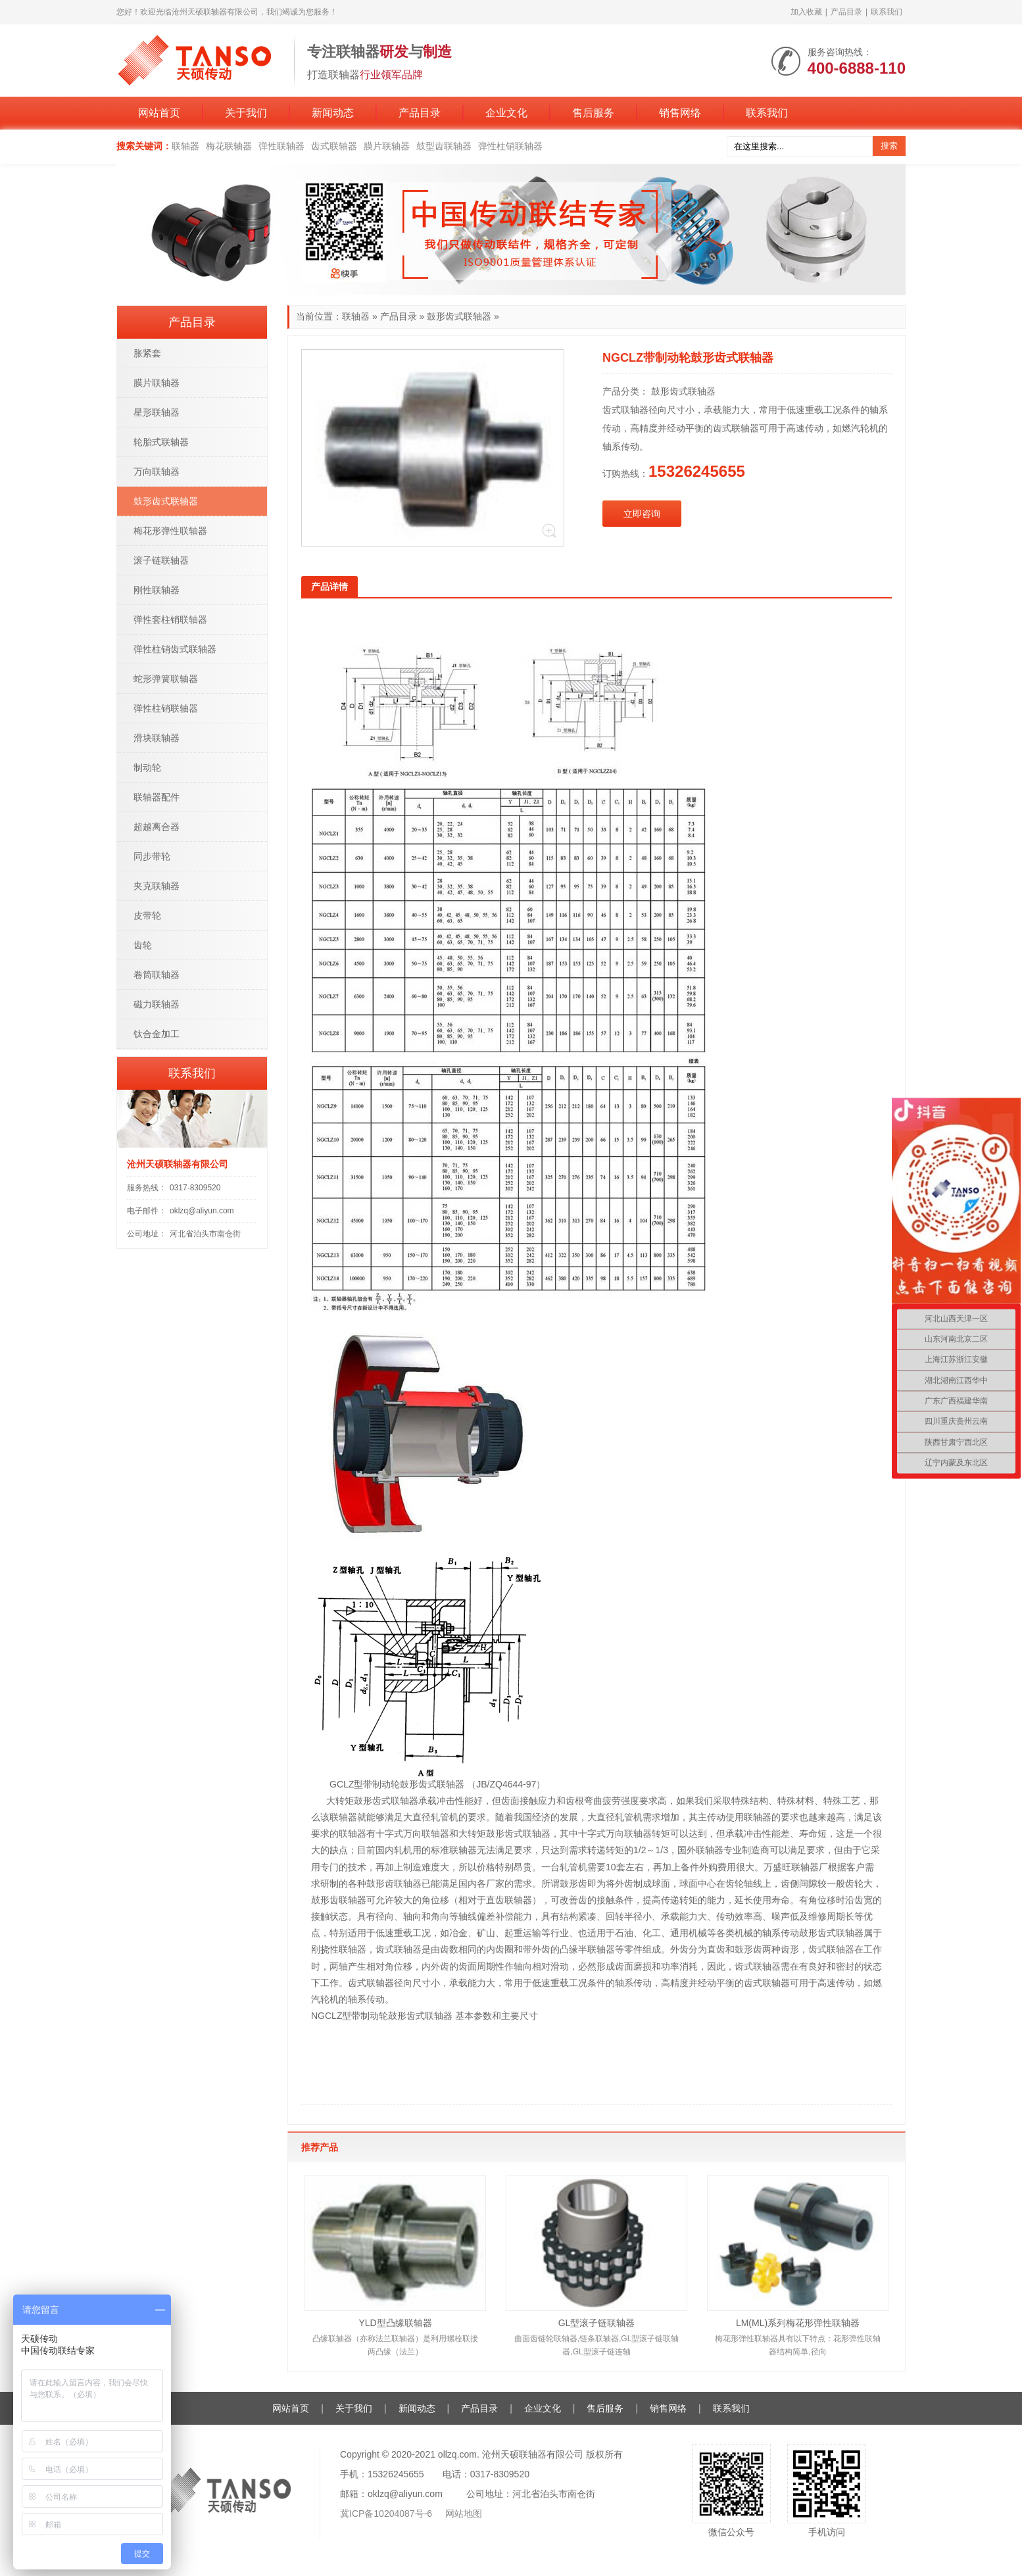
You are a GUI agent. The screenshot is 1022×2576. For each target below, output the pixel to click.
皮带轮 (147, 915)
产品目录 (846, 11)
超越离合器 (157, 826)
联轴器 (185, 146)
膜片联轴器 (387, 146)
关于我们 (246, 112)
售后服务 (593, 112)
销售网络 (680, 112)
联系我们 (886, 11)
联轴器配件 (157, 797)
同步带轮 (152, 856)
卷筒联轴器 (157, 974)
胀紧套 (147, 353)
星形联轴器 (157, 412)
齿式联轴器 (334, 146)
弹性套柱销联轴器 (170, 619)
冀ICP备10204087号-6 (387, 2513)
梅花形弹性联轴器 (170, 530)
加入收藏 (806, 11)
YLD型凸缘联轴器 (394, 2323)
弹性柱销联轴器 (510, 146)
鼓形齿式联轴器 (459, 316)
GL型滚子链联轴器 (596, 2323)
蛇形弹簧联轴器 (166, 678)
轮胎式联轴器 (161, 442)
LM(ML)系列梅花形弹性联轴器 (798, 2323)
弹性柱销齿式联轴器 (175, 649)
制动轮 (147, 767)
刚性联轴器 (157, 590)
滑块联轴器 (157, 738)
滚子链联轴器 (161, 560)
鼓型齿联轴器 (444, 146)
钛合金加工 (157, 1034)
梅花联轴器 (229, 146)
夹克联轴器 (157, 886)
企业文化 (506, 112)
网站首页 (159, 112)
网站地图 (463, 2513)
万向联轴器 (157, 471)
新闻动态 (333, 112)
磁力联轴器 (157, 1004)
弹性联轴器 (281, 146)
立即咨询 (641, 513)
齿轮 (143, 945)
